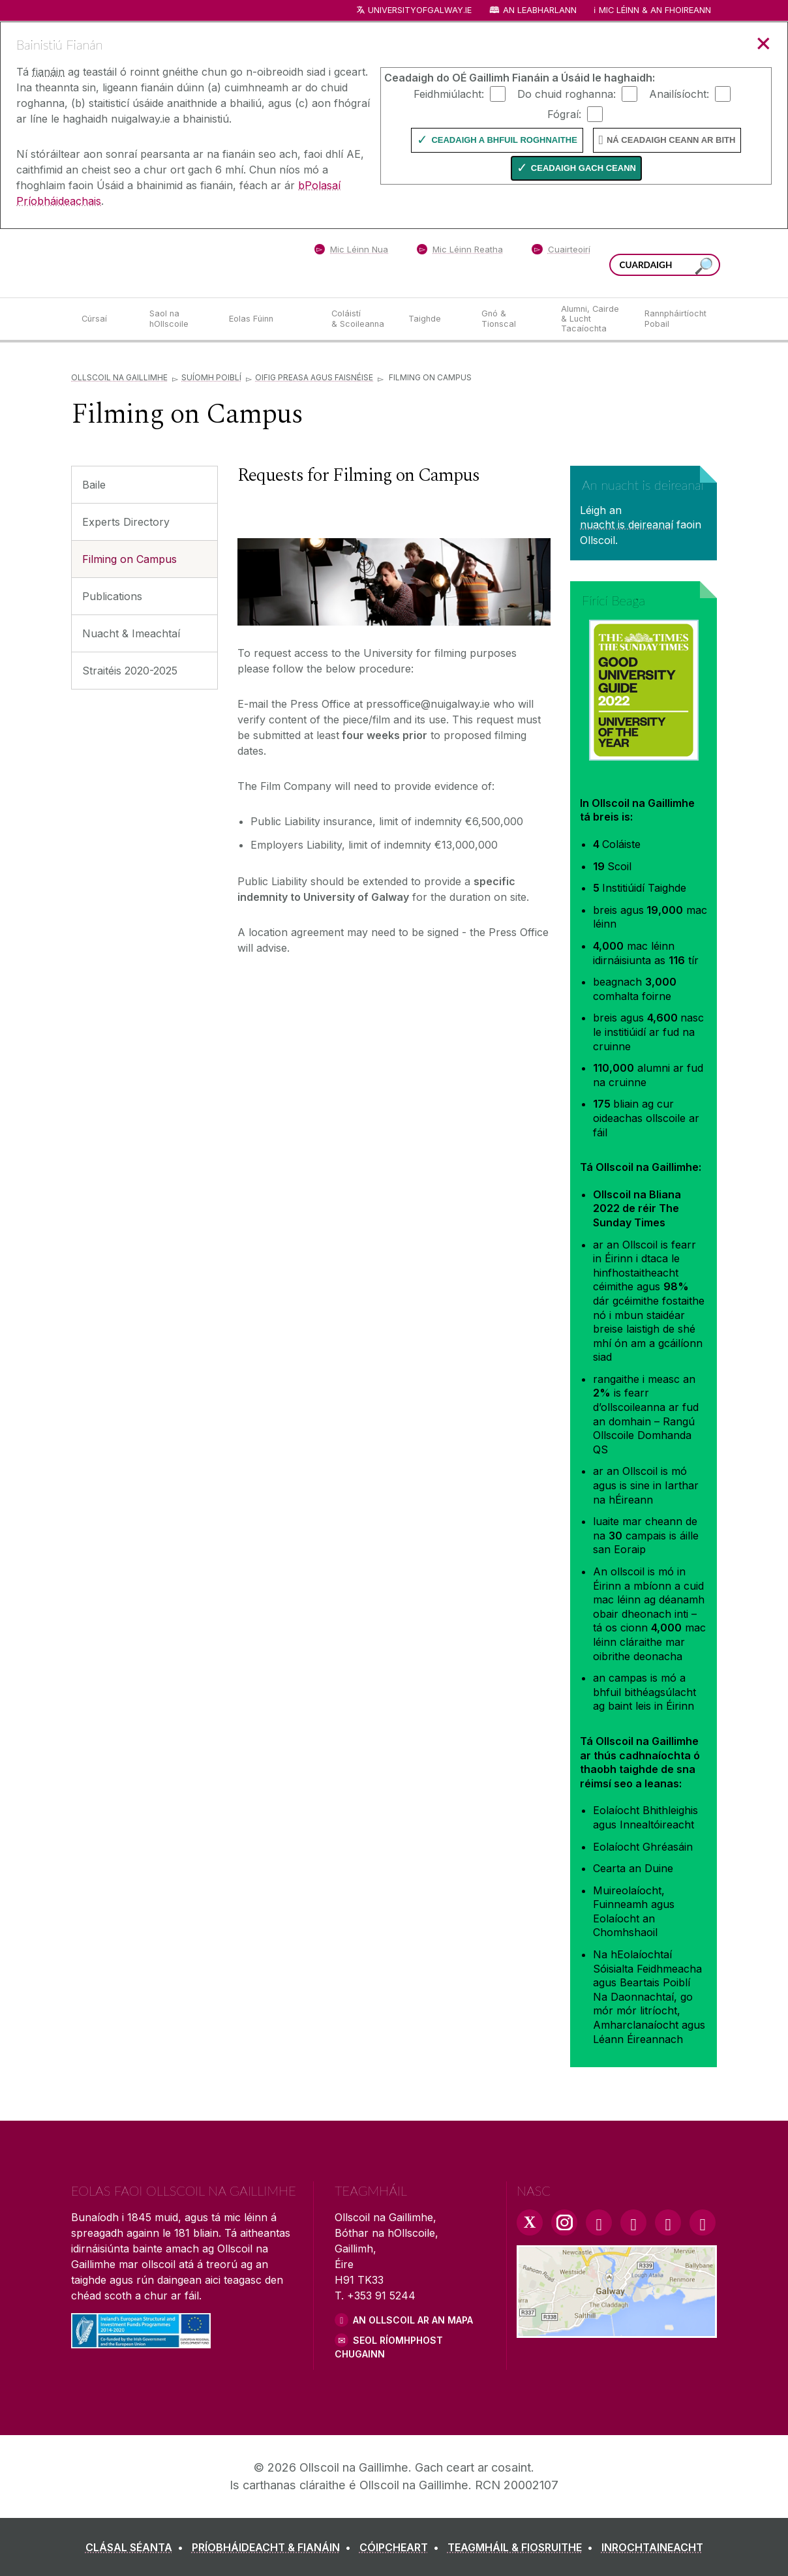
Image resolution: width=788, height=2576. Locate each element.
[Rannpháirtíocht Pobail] (675, 319)
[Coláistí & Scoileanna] (359, 319)
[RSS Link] (703, 2222)
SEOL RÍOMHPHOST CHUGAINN (389, 2347)
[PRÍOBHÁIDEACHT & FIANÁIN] (274, 2547)
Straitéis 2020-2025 (129, 670)
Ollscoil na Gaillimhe (119, 377)
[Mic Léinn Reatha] (460, 252)
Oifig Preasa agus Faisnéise (314, 377)
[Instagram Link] (564, 2222)
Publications (112, 596)
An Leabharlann (540, 10)
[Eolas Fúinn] (270, 319)
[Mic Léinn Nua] (351, 252)
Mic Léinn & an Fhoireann (655, 10)
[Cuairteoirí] (561, 252)
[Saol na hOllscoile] (179, 319)
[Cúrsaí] (105, 319)
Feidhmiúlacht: (449, 93)
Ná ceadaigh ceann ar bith (671, 140)
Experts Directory (126, 521)
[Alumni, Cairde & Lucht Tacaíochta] (592, 319)
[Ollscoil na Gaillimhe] (166, 262)
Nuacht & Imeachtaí (131, 633)
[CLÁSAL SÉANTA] (137, 2547)
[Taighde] (434, 319)
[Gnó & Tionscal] (511, 319)
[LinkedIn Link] (668, 2222)
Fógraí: (564, 113)
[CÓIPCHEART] (401, 2547)
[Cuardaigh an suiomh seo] (704, 266)
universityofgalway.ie (420, 10)
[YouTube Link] (633, 2222)
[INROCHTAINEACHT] (652, 2547)
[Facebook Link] (599, 2222)
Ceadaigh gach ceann (583, 168)
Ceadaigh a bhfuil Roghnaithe (504, 140)
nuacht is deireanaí (626, 524)
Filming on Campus (129, 559)
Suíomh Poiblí (211, 377)
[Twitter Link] (530, 2222)
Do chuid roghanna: (566, 93)
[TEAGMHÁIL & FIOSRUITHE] (522, 2547)
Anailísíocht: (679, 93)
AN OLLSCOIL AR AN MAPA (413, 2320)
